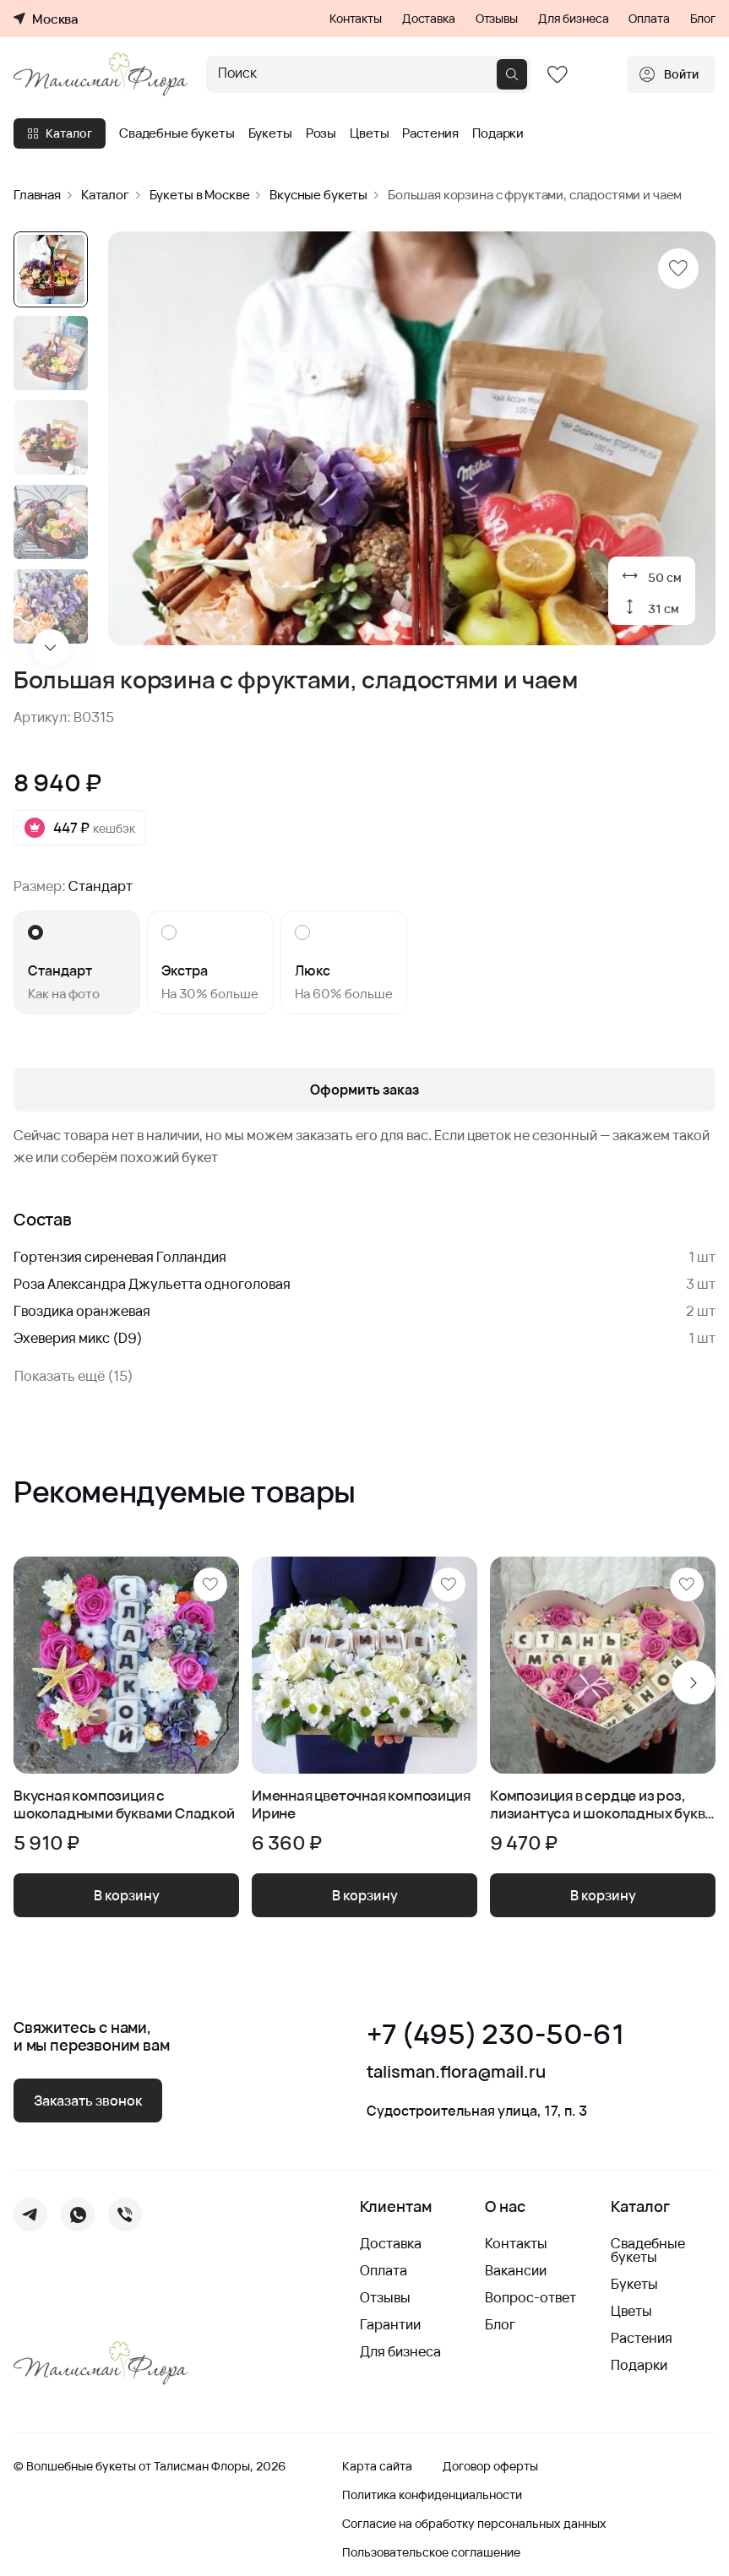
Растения (430, 133)
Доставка (428, 18)
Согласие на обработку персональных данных (474, 2524)
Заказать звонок (88, 2100)
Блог (702, 18)
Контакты (355, 18)
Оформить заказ (364, 1089)
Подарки (498, 133)
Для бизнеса (573, 18)
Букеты (270, 133)
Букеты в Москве (200, 195)
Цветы (369, 133)
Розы (321, 133)
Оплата (648, 18)
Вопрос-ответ (530, 2297)
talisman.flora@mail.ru (456, 2071)
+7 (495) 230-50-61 (495, 2034)
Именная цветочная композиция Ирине (361, 1804)
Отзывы (497, 18)
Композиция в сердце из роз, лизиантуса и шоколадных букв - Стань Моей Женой (601, 1804)
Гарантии (390, 2324)
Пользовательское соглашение (431, 2552)
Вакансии (516, 2270)
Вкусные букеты (318, 195)
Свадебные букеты (177, 133)
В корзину (127, 1895)
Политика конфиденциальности (432, 2495)
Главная (37, 195)
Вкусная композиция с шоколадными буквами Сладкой (124, 1804)
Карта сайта (377, 2466)
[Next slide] (50, 647)
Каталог (59, 133)
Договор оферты (490, 2466)
